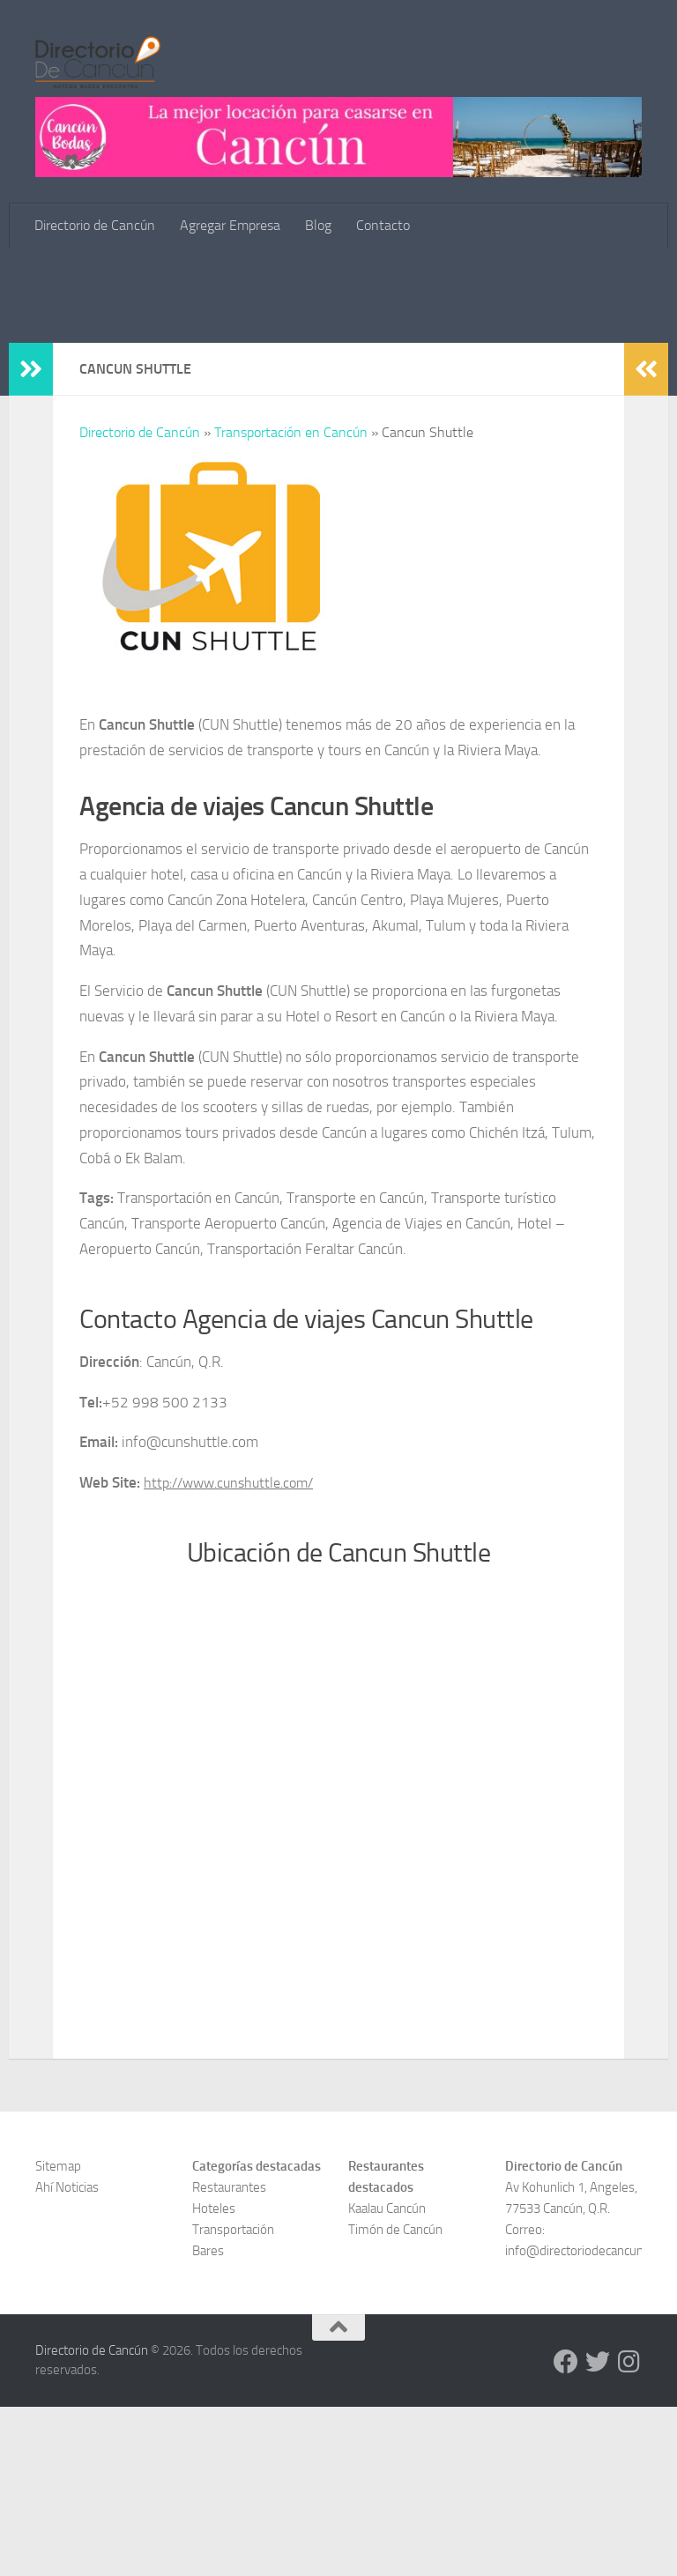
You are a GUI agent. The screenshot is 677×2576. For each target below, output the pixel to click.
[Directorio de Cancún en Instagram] (629, 2531)
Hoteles (213, 2378)
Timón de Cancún (395, 2399)
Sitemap (58, 2335)
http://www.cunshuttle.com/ (235, 1652)
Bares (208, 2420)
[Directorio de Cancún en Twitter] (597, 2531)
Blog (318, 225)
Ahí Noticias (67, 2356)
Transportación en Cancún (291, 601)
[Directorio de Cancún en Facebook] (566, 2531)
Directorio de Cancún (94, 225)
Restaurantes (229, 2356)
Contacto (383, 225)
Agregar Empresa (230, 225)
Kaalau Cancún (387, 2378)
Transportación (233, 2399)
